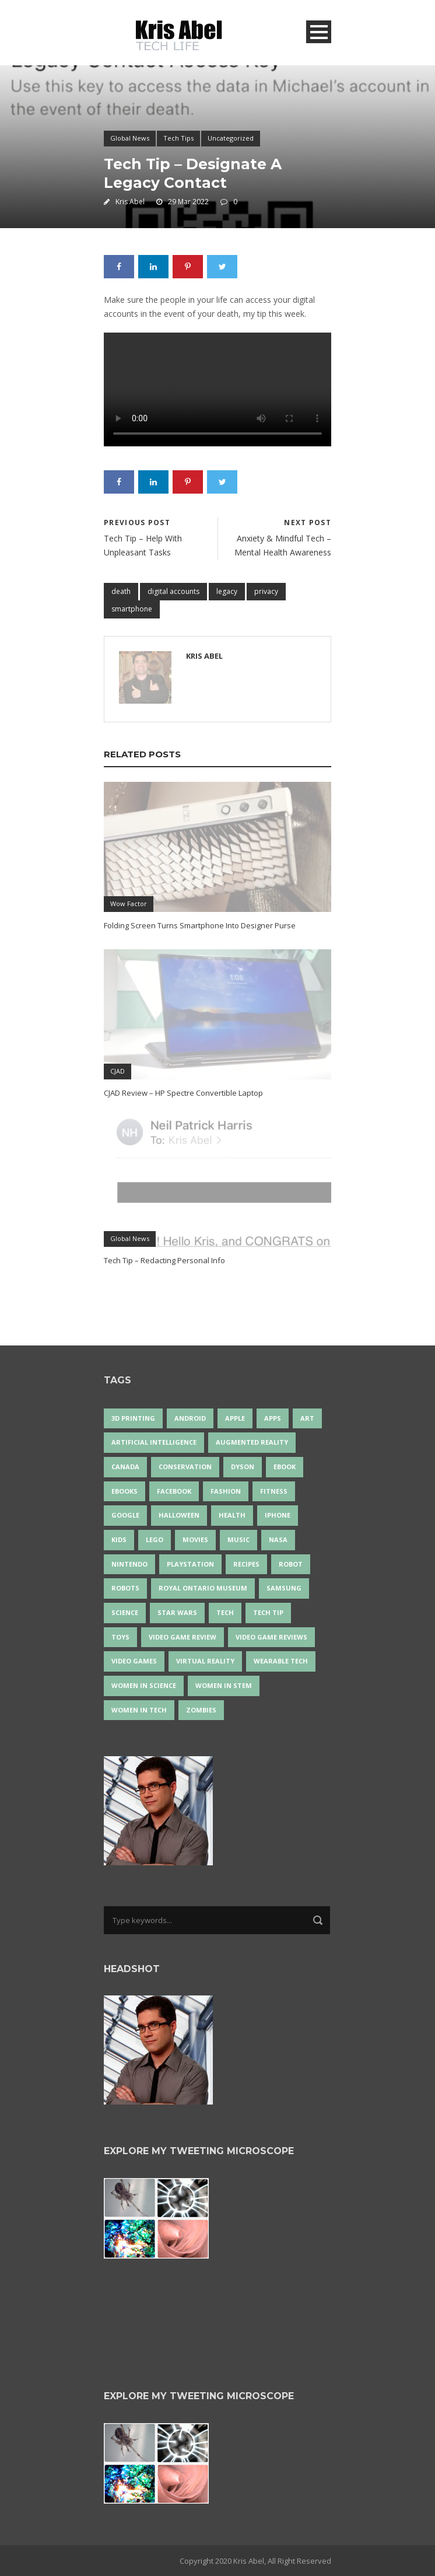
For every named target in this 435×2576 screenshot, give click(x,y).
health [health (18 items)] (232, 1515)
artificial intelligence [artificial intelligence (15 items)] (154, 1442)
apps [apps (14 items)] (272, 1418)
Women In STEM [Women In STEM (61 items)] (223, 1685)
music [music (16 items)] (238, 1539)
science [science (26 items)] (124, 1612)
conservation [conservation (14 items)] (185, 1466)
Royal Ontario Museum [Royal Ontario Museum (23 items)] (203, 1588)
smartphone (131, 609)
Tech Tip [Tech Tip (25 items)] (268, 1612)
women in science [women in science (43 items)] (143, 1685)
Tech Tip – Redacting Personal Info (164, 1260)
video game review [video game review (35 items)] (182, 1637)
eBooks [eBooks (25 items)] (124, 1491)
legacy (226, 591)
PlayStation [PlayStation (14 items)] (190, 1564)
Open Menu (318, 31)
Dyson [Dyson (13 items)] (242, 1466)
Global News (129, 138)
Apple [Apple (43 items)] (235, 1418)
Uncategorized (231, 138)
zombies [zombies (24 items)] (201, 1709)
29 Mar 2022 (188, 202)
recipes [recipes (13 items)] (246, 1564)
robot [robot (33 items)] (291, 1564)
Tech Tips (178, 138)
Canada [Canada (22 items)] (125, 1466)
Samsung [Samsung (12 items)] (283, 1588)
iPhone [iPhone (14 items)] (277, 1515)
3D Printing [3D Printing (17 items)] (133, 1418)
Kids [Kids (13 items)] (119, 1539)
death (121, 591)
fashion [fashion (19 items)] (226, 1491)
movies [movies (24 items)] (195, 1539)
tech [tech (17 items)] (225, 1612)
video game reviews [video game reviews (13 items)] (271, 1637)
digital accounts (173, 591)
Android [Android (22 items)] (190, 1418)
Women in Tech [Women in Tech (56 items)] (139, 1709)
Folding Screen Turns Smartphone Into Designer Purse (200, 925)
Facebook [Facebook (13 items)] (174, 1491)
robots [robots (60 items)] (125, 1588)
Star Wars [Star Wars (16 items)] (177, 1612)
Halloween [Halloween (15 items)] (179, 1515)
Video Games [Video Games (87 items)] (134, 1660)
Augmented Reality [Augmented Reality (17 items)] (252, 1442)
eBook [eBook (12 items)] (284, 1466)
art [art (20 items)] (307, 1418)
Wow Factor (128, 903)
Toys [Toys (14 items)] (120, 1637)
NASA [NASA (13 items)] (278, 1539)
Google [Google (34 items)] (125, 1515)
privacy (266, 591)
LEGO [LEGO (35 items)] (154, 1539)
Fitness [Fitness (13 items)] (273, 1491)
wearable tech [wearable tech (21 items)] (281, 1660)
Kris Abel (130, 202)
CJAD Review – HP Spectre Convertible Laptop (183, 1093)
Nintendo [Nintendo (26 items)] (129, 1564)
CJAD (117, 1071)
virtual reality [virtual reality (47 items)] (205, 1660)
